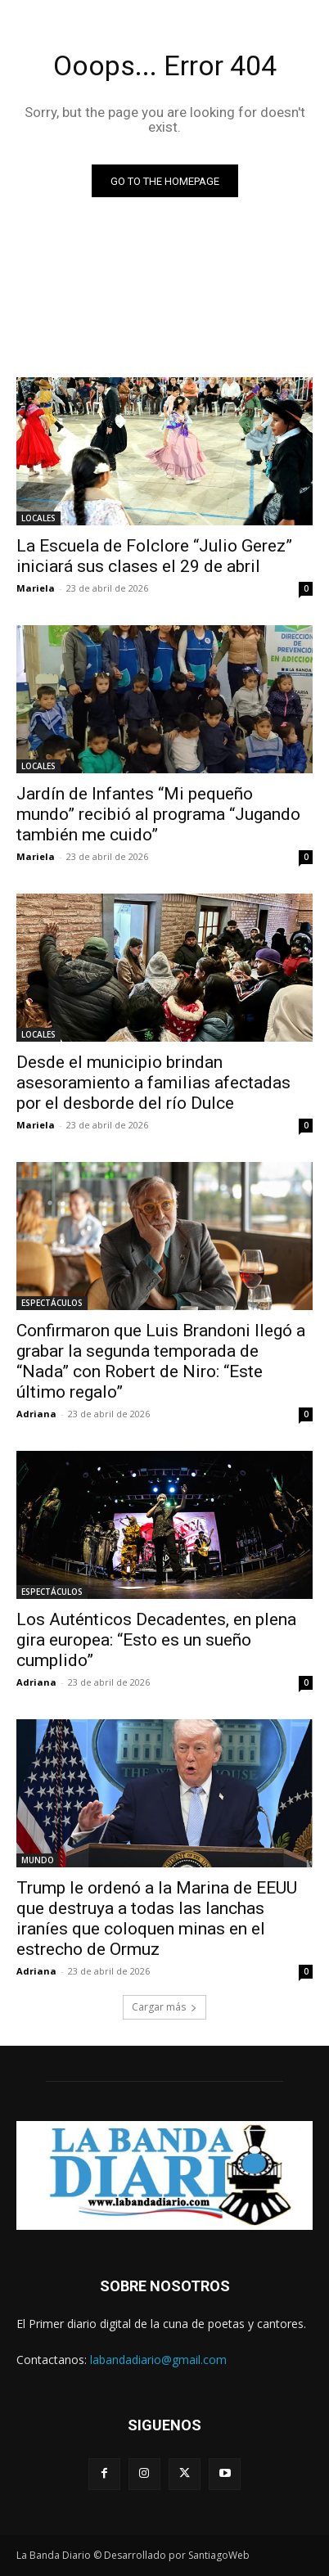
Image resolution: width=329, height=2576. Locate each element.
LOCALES (38, 518)
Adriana (36, 1413)
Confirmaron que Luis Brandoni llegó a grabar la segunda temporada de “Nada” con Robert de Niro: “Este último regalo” (160, 1361)
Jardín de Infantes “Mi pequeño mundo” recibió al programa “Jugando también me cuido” (158, 814)
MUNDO (37, 1860)
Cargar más (164, 2007)
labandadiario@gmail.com (158, 2359)
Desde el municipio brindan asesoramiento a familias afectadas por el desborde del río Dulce (153, 1082)
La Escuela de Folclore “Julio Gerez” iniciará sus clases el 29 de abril (154, 556)
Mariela (35, 588)
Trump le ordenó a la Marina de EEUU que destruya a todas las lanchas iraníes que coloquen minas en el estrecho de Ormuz (156, 1918)
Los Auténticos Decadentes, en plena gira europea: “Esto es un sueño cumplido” (156, 1640)
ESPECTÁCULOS (52, 1302)
